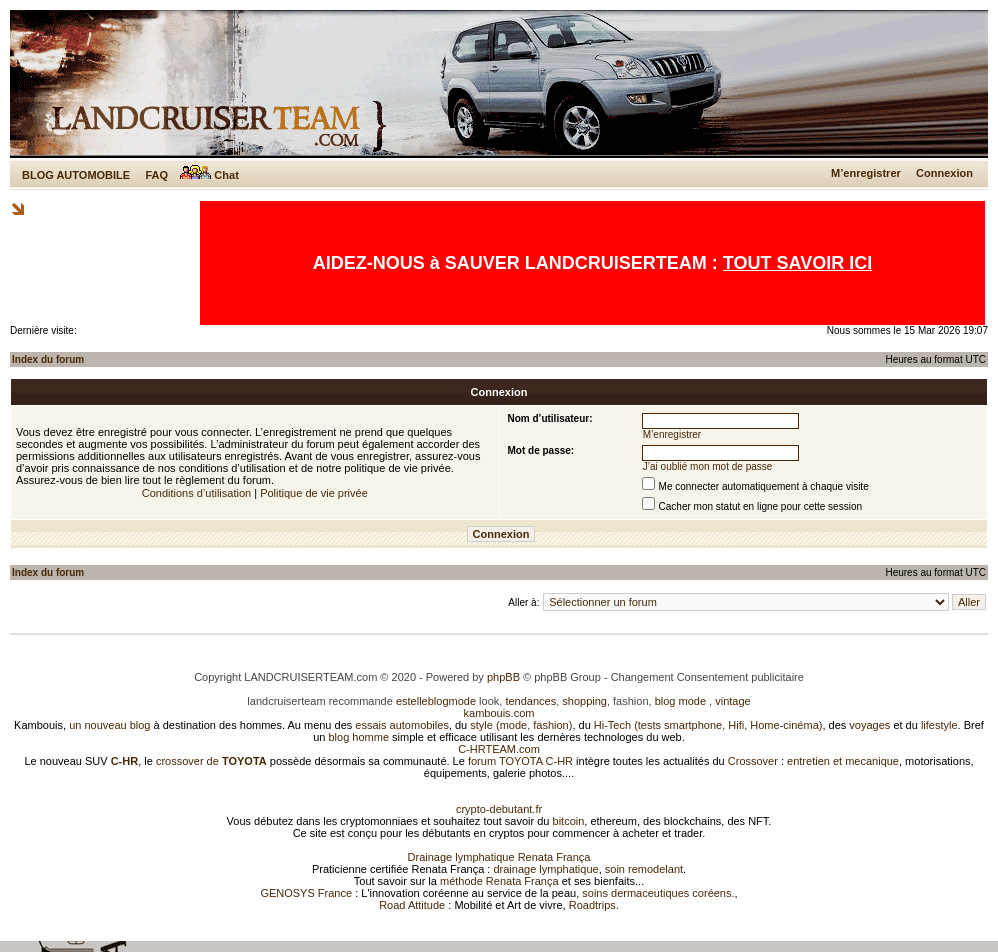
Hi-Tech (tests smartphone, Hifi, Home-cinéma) (708, 725)
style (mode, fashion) (521, 725)
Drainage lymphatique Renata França (499, 857)
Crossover (753, 761)
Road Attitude (412, 905)
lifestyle (939, 725)
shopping (584, 701)
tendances (530, 701)
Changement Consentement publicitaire (707, 677)
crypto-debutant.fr (499, 809)
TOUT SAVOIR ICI (797, 263)
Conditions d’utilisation (196, 493)
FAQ (156, 175)
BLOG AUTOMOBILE (76, 175)
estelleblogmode (436, 701)
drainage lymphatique (545, 869)
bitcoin (569, 821)
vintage (732, 701)
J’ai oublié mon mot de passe (708, 466)
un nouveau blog (109, 725)
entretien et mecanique (843, 761)
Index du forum (48, 359)
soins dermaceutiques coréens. (658, 893)
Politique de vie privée (314, 493)
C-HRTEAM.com (499, 749)
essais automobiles (402, 725)
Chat (209, 175)
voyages (869, 725)
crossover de (210, 761)
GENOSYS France (306, 893)
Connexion (944, 173)
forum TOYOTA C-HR (520, 761)
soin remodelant (644, 869)
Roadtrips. (594, 905)
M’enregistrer (866, 173)
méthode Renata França (499, 881)
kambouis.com (499, 713)
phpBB (503, 677)
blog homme (359, 737)
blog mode (680, 701)
